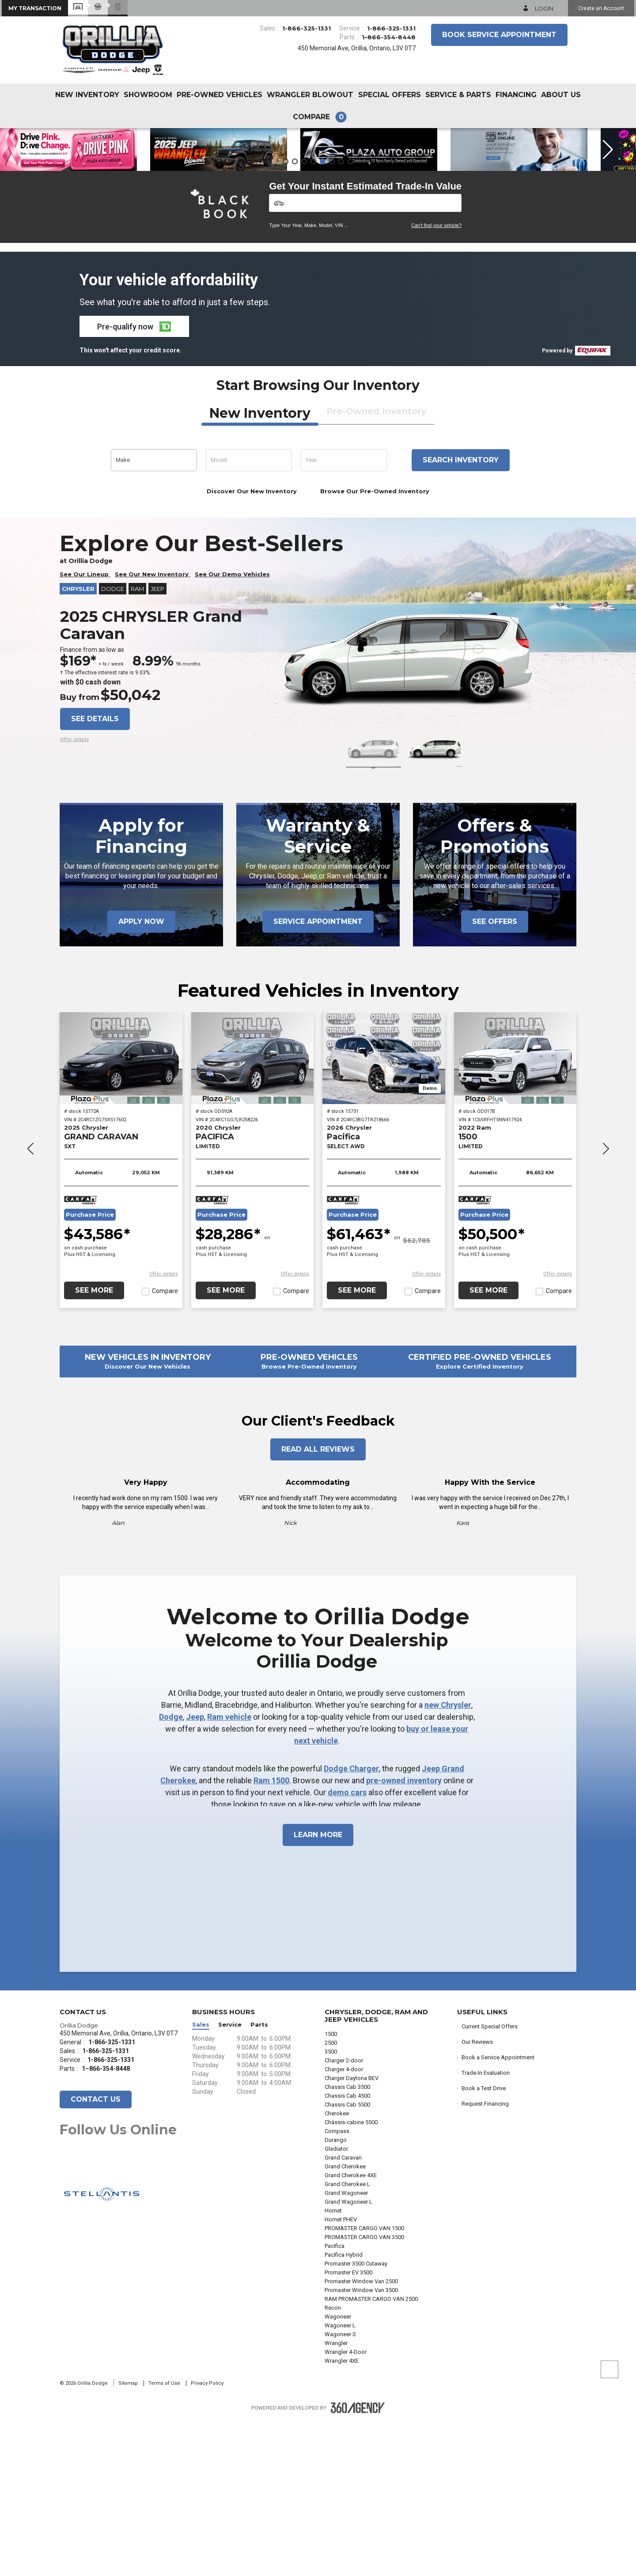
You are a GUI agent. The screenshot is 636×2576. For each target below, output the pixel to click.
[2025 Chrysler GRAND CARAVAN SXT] (121, 1214)
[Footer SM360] (358, 2563)
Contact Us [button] (96, 2255)
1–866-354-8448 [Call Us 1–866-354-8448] (389, 37)
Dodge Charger (351, 1924)
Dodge (171, 1872)
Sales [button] (200, 2180)
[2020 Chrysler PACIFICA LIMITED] (252, 1214)
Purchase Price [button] (90, 1370)
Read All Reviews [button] (318, 1605)
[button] (35, 8)
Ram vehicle (229, 1872)
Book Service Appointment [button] (499, 34)
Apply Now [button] (141, 1077)
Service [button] (230, 2180)
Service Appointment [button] (318, 1077)
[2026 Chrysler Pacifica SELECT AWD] (383, 1214)
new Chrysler (447, 1860)
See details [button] (95, 874)
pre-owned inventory (404, 1936)
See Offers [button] (494, 1077)
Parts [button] (259, 2180)
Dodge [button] (112, 744)
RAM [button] (137, 744)
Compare (165, 1447)
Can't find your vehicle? (436, 381)
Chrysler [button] (78, 744)
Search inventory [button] (461, 616)
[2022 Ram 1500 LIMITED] (515, 1214)
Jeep (195, 1872)
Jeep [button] (157, 744)
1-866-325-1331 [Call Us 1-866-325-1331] (306, 28)
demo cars (347, 1948)
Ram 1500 (271, 1936)
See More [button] (94, 1446)
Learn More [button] (318, 1990)
